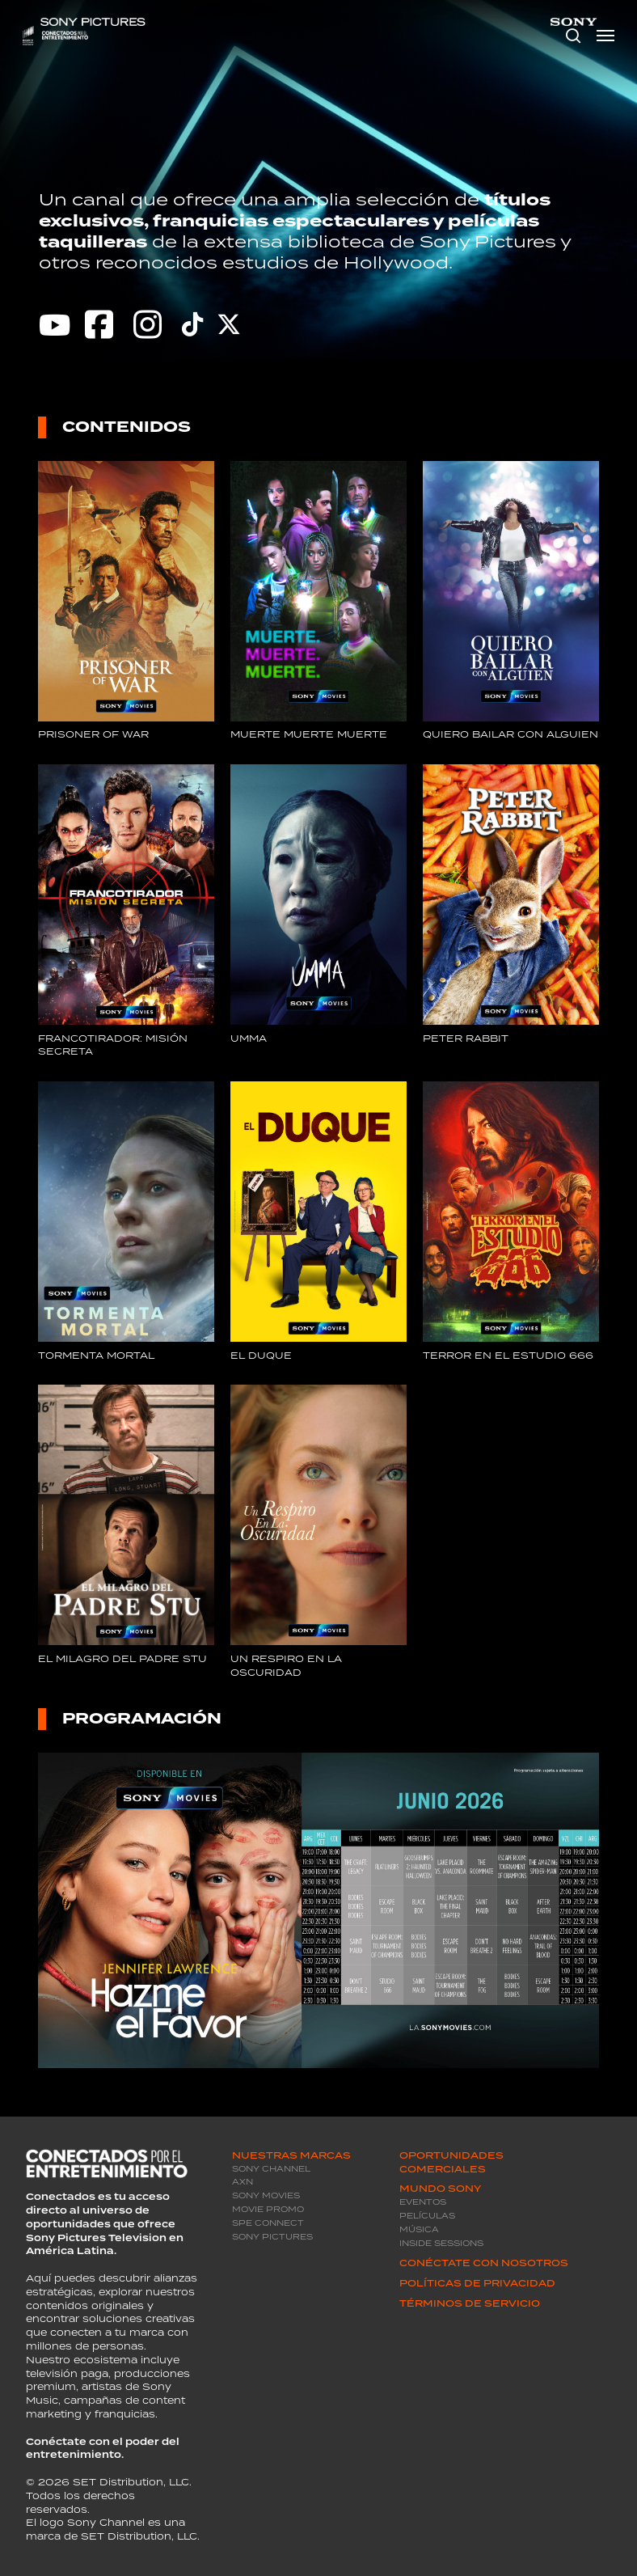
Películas (427, 2215)
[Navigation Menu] (605, 35)
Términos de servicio (469, 2303)
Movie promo (268, 2209)
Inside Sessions (441, 2243)
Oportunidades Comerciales (451, 2162)
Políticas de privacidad (477, 2283)
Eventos (422, 2202)
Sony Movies (266, 2195)
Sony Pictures (272, 2236)
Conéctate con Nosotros (483, 2263)
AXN (242, 2181)
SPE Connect (268, 2223)
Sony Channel (271, 2169)
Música (419, 2229)
